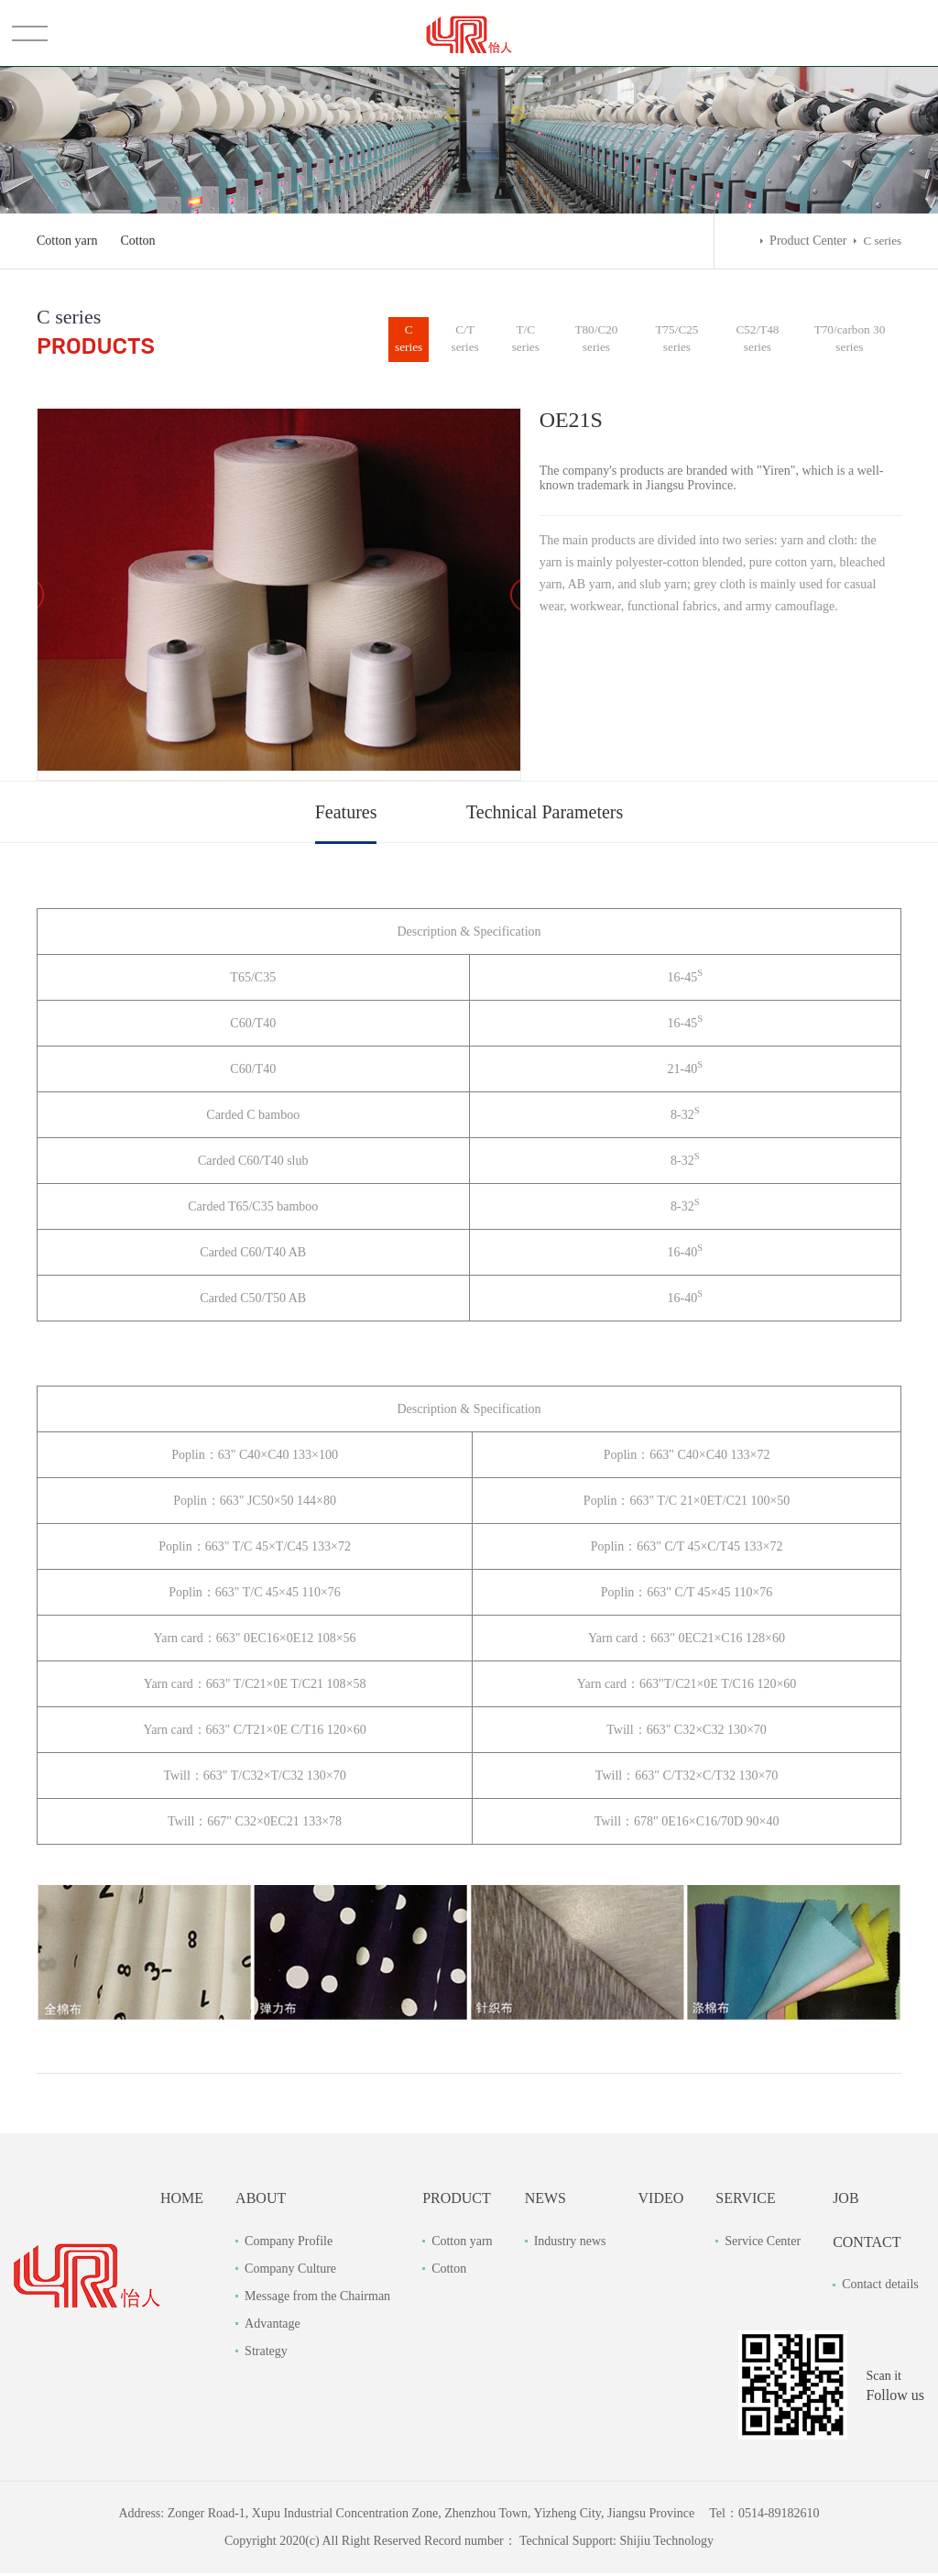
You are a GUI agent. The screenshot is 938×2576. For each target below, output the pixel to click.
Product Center (807, 240)
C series (412, 340)
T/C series (531, 340)
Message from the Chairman (317, 2298)
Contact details (880, 2287)
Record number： (470, 2543)
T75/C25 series (681, 340)
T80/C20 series (602, 340)
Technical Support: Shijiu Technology (616, 2543)
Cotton (138, 240)
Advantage (272, 2325)
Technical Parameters (544, 815)
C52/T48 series (760, 340)
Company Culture (290, 2270)
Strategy (266, 2353)
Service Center (763, 2243)
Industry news (570, 2243)
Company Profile (289, 2243)
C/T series (470, 340)
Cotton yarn (67, 240)
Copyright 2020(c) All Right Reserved (324, 2543)
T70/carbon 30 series (850, 340)
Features (346, 815)
